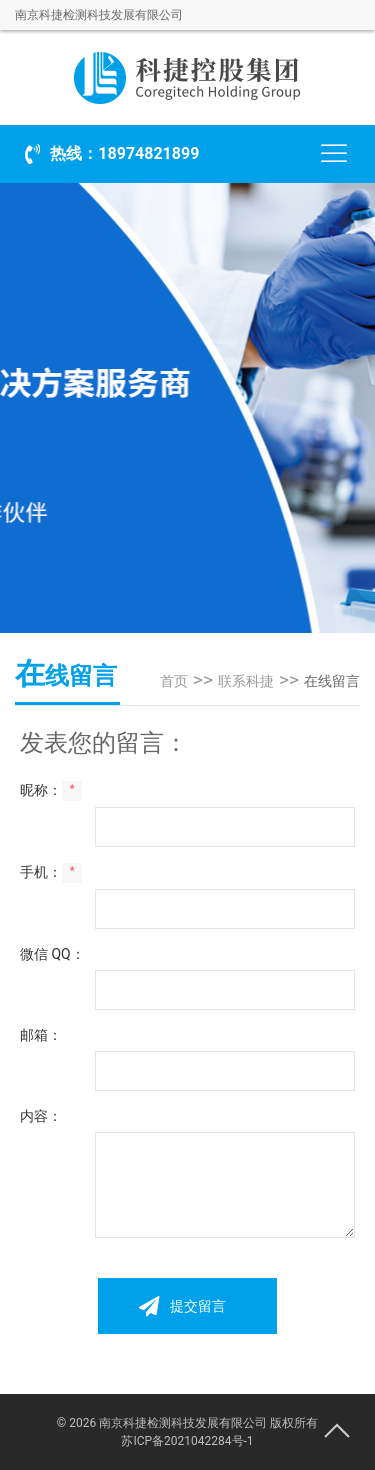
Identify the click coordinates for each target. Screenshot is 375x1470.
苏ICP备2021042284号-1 (187, 1441)
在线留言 (332, 681)
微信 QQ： (52, 954)
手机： (51, 873)
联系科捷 (246, 681)
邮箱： (41, 1035)
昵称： (51, 791)
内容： (41, 1116)
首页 (174, 681)
